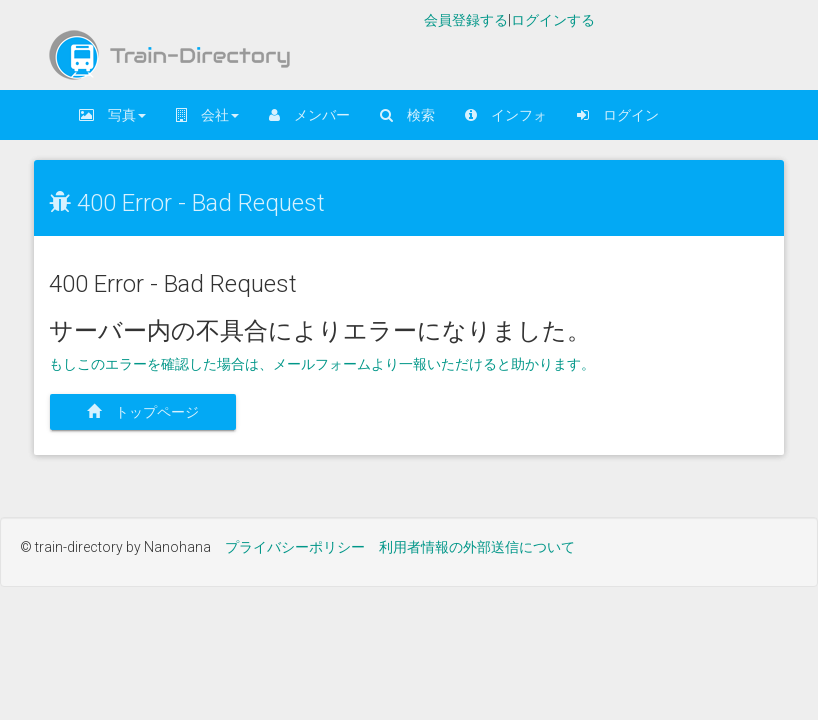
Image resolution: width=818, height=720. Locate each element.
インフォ (506, 115)
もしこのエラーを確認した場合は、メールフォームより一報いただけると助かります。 (322, 364)
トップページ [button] (150, 412)
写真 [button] (112, 115)
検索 (407, 115)
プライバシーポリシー (295, 547)
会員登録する (466, 20)
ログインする (553, 20)
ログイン (618, 115)
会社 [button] (207, 115)
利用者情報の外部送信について (477, 547)
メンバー (309, 115)
